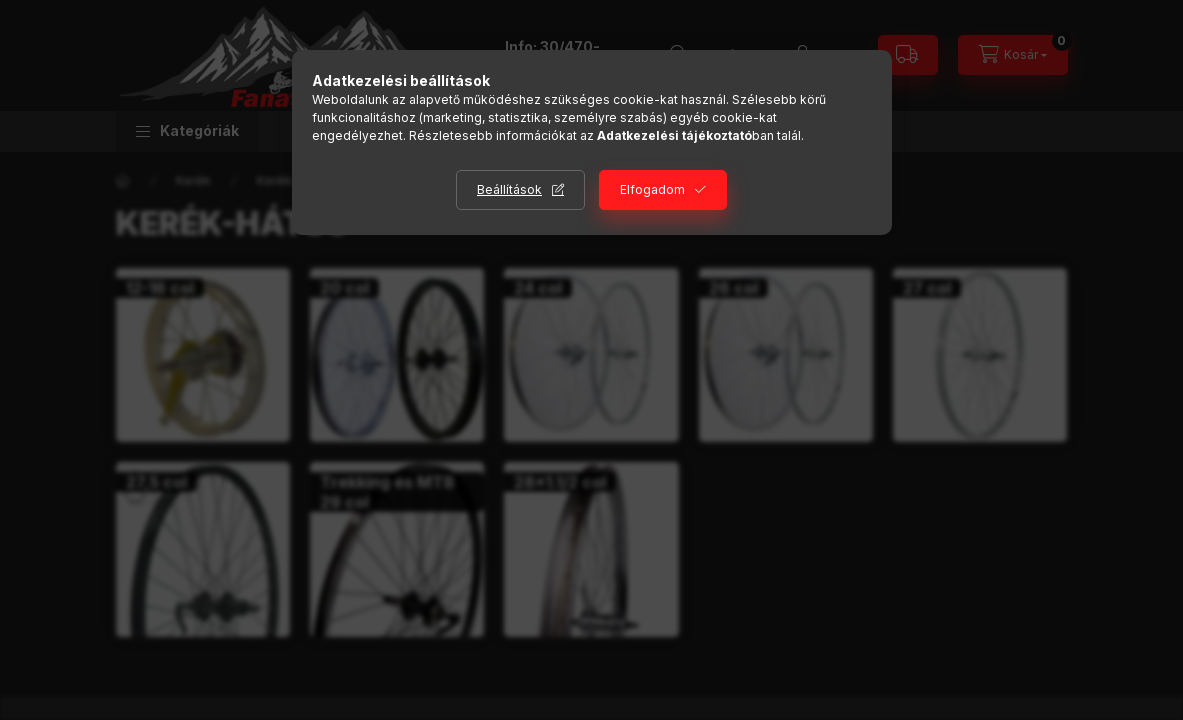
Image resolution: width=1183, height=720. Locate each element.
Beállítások (509, 189)
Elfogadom (652, 189)
